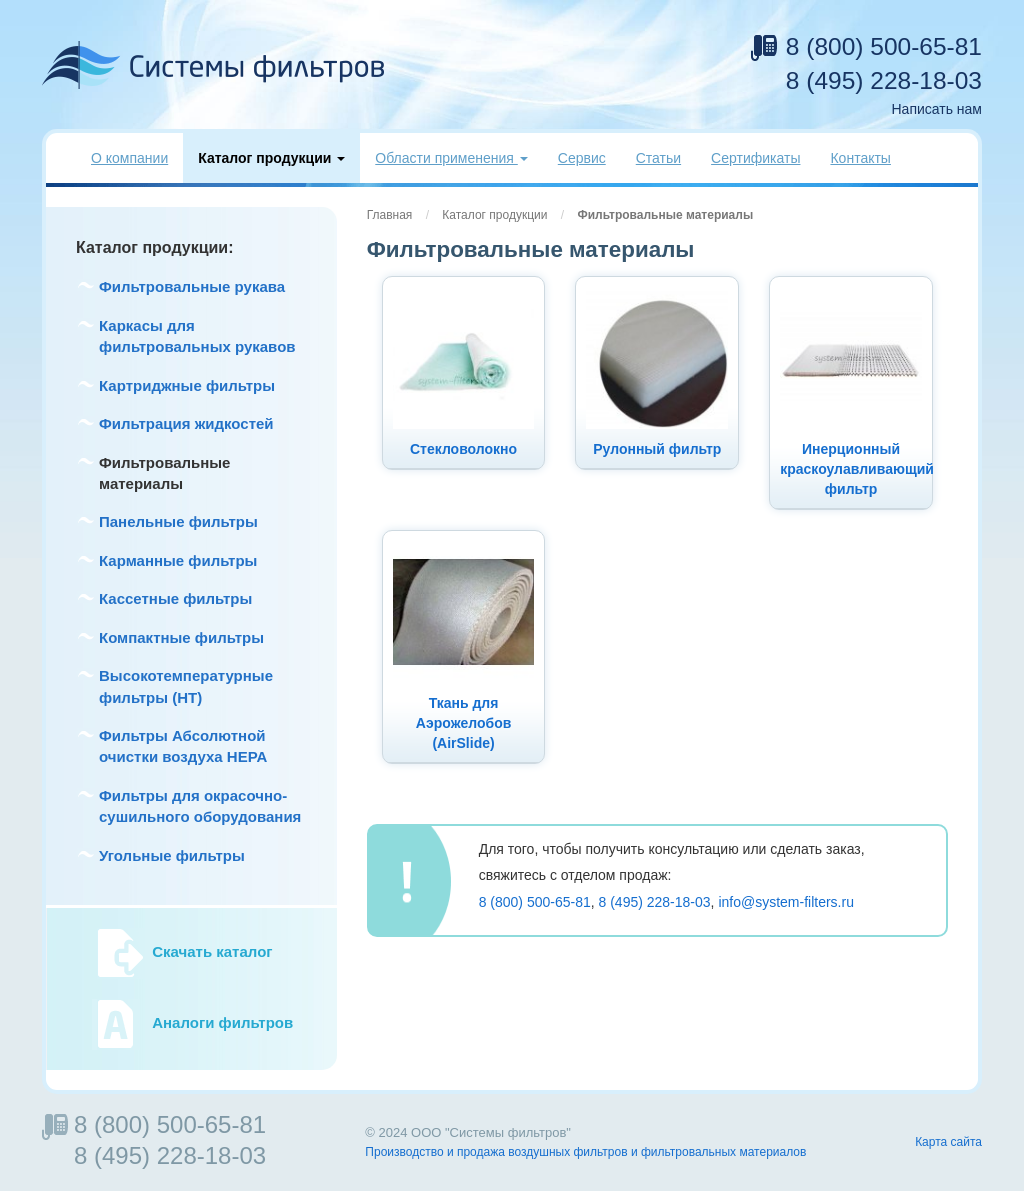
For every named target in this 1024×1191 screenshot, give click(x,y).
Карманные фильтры (178, 560)
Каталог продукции (494, 215)
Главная (390, 215)
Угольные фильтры (172, 855)
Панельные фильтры (178, 521)
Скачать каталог (212, 952)
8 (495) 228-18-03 (884, 80)
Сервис (582, 158)
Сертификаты (755, 158)
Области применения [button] (451, 158)
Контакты (860, 158)
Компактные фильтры (181, 637)
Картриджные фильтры (187, 385)
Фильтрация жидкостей (186, 423)
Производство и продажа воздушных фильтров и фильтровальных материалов (585, 1152)
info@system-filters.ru (786, 902)
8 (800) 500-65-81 (884, 46)
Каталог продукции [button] (271, 158)
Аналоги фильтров (222, 1023)
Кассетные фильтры (175, 598)
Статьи (658, 158)
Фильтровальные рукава (192, 286)
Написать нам (936, 109)
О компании (129, 158)
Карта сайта (948, 1142)
